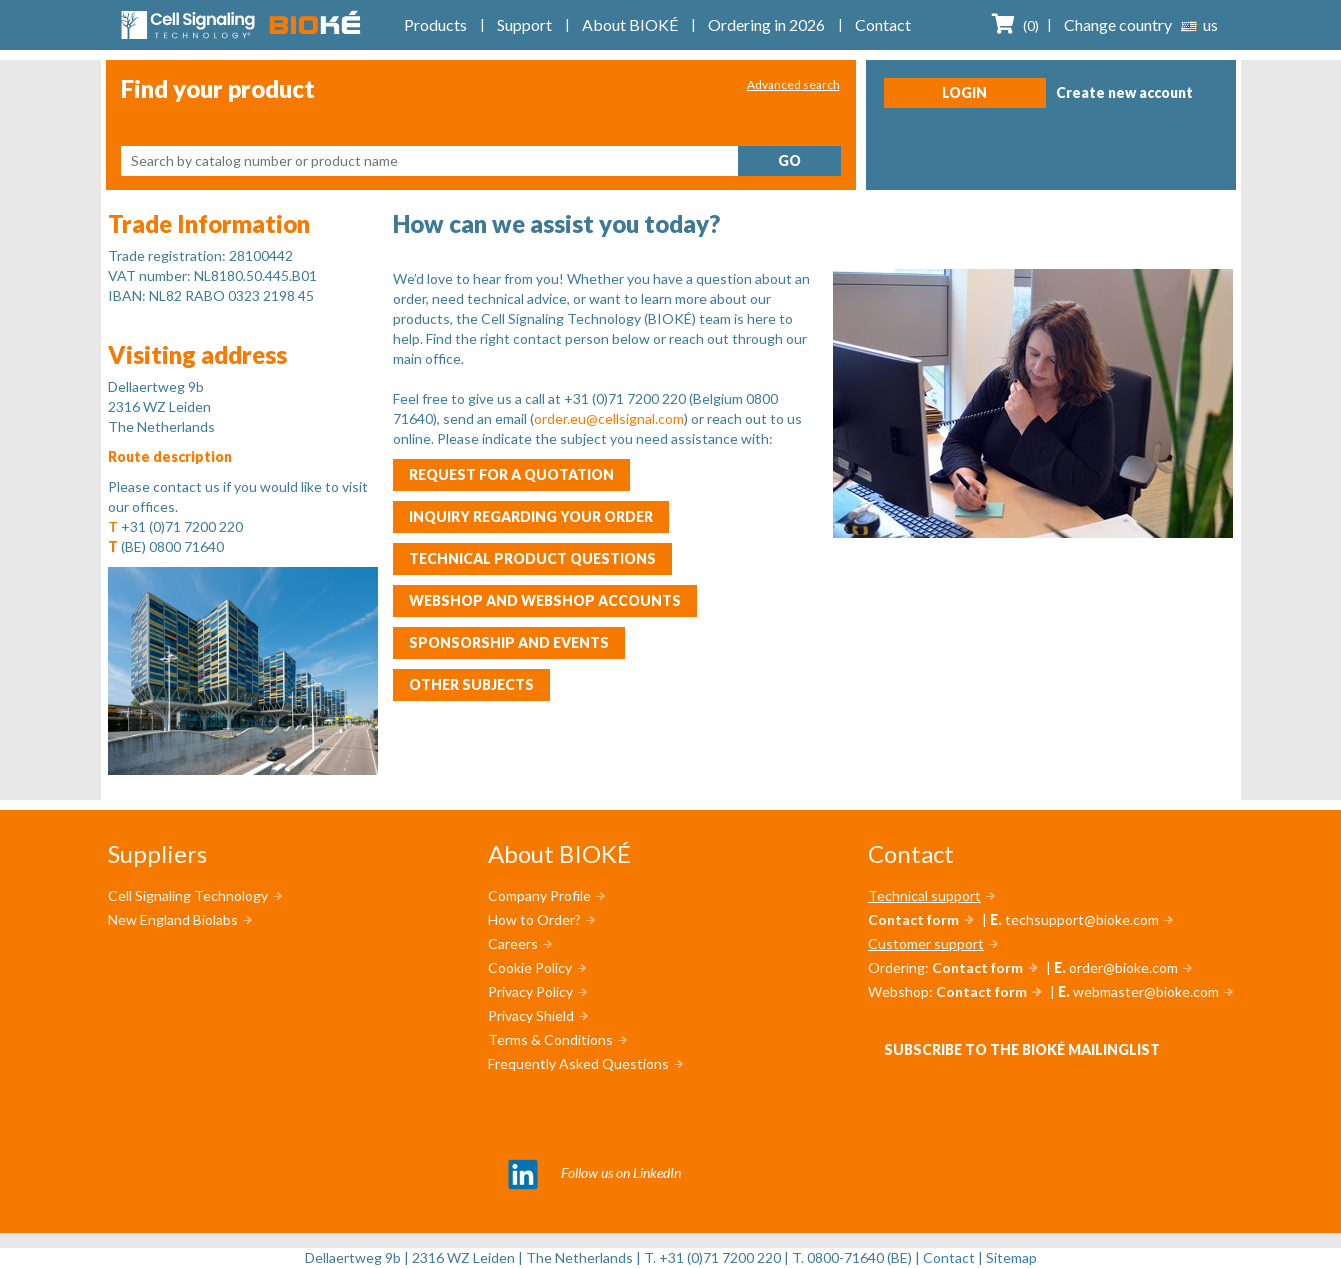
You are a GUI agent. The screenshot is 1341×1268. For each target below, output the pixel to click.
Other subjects (471, 684)
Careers (513, 943)
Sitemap (1011, 1257)
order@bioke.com (1123, 967)
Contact (883, 24)
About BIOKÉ (630, 24)
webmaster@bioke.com (1146, 991)
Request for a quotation (511, 474)
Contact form (913, 919)
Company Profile (539, 895)
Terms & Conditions (550, 1039)
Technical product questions (532, 558)
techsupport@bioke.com (1082, 919)
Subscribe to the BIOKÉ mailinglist (1022, 1049)
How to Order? (534, 919)
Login (964, 92)
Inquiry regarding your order (531, 516)
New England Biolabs (173, 919)
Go (789, 160)
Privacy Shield (531, 1015)
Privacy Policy (530, 991)
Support (524, 24)
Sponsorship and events (509, 642)
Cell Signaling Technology (188, 895)
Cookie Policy (530, 967)
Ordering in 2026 (766, 24)
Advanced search (793, 84)
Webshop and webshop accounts (545, 600)
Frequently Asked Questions (578, 1063)
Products (435, 24)
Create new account (1124, 92)
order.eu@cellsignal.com (609, 418)
